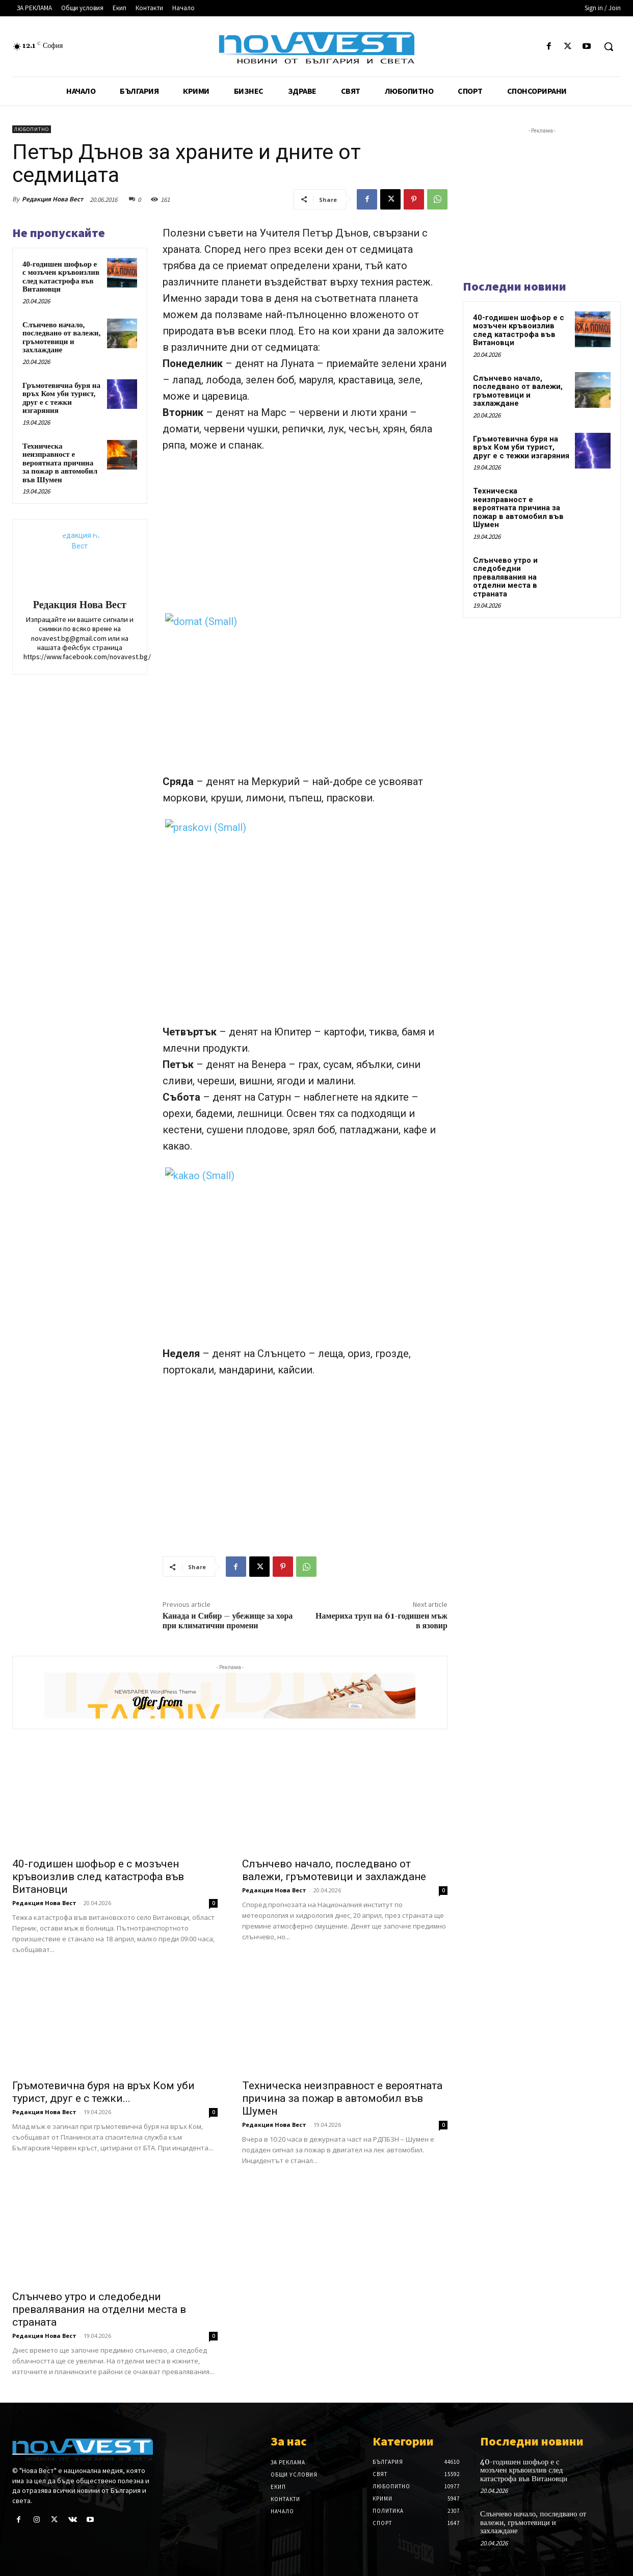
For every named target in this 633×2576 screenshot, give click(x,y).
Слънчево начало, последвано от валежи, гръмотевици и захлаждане (61, 337)
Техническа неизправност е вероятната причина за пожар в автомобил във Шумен (59, 463)
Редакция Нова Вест (52, 199)
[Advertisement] (305, 537)
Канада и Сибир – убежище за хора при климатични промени (228, 1621)
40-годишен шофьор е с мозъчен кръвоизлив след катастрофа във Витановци (60, 277)
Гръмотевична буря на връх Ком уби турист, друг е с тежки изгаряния (61, 398)
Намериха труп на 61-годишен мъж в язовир (381, 1621)
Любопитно (31, 129)
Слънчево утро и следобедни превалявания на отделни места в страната (99, 2309)
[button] (608, 46)
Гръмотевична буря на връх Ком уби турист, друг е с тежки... (103, 2091)
